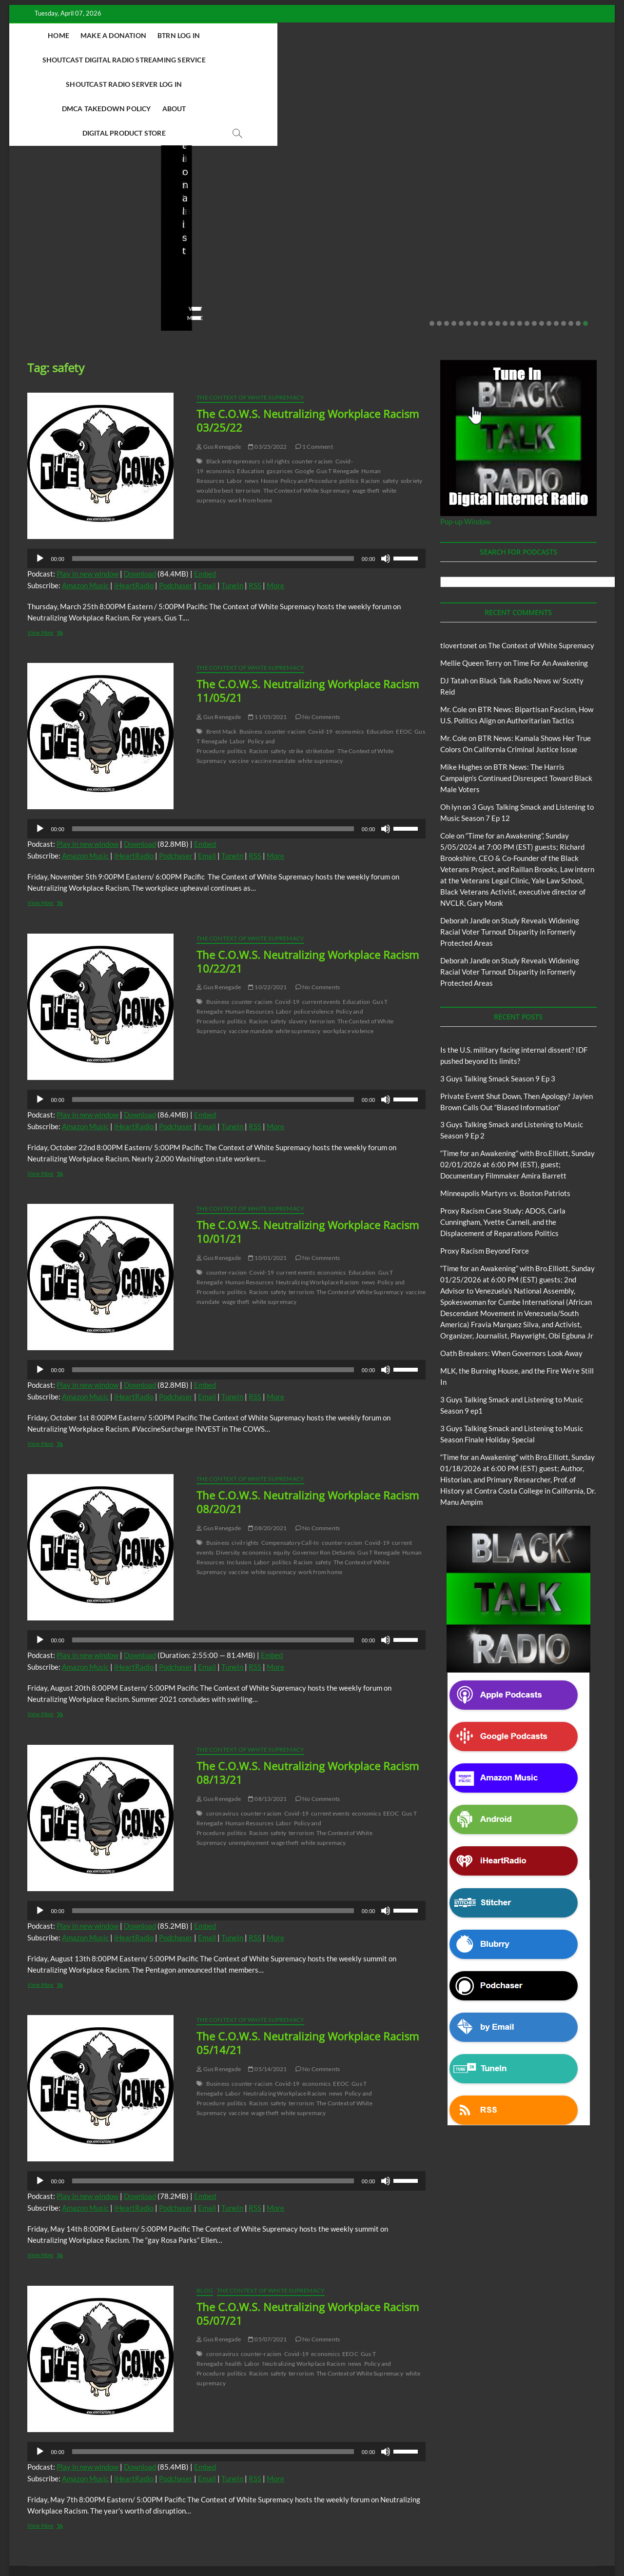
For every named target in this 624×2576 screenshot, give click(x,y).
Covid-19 (320, 658)
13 (519, 250)
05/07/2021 (267, 2266)
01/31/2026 (521, 230)
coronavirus (222, 1740)
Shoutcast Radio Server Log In (462, 35)
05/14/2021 (267, 1996)
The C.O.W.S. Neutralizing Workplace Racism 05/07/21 (307, 2241)
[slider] (213, 485)
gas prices (279, 398)
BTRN (196, 161)
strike (296, 678)
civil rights (275, 388)
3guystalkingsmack (354, 217)
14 (527, 250)
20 (570, 250)
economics (220, 398)
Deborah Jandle (465, 847)
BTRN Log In (196, 35)
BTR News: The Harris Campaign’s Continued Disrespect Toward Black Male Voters (516, 705)
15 (534, 250)
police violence (313, 938)
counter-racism (312, 388)
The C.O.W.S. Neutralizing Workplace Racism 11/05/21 (307, 618)
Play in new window (87, 501)
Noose (269, 408)
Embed (205, 501)
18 (556, 250)
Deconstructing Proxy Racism (422, 2512)
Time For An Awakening (550, 590)
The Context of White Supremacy (250, 324)
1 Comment (314, 374)
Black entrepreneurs (233, 388)
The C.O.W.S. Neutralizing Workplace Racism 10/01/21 (307, 1159)
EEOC (404, 658)
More (275, 512)
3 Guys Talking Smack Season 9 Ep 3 (497, 1005)
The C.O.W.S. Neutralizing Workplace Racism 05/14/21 (307, 1970)
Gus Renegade (218, 374)
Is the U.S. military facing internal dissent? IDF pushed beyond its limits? (83, 203)
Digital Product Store (360, 60)
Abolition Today (247, 2512)
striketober (320, 678)
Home (76, 35)
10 (497, 250)
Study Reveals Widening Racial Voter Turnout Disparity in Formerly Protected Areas (509, 859)
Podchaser (176, 512)
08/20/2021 (267, 1455)
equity (281, 1479)
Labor (234, 408)
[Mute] (385, 486)
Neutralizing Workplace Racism (317, 1209)
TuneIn (232, 512)
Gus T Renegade (337, 398)
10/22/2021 (267, 914)
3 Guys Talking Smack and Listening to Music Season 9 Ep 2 (384, 190)
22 (585, 250)
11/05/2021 (267, 644)
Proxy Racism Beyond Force (484, 1178)
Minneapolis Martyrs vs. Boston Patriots (527, 210)
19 (563, 250)
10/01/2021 (267, 1185)
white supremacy (320, 688)
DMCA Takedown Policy (227, 60)
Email (207, 512)
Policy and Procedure (308, 408)
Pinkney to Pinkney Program (174, 2523)
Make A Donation (131, 35)
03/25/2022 (267, 374)
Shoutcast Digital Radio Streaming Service (310, 35)
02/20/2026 (219, 230)
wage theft (366, 417)
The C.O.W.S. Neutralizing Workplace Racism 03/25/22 (307, 348)
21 (578, 250)
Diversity (228, 1479)
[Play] (40, 486)
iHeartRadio (134, 512)
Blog (27, 175)
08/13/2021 (267, 1726)
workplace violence (348, 958)
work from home (250, 427)
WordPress (224, 2543)
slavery (298, 948)
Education (250, 398)
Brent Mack (221, 658)
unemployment (249, 1770)
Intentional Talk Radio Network (511, 2512)
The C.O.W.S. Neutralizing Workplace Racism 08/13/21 (307, 1700)
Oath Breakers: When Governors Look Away (511, 1280)
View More (39, 245)
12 (512, 250)
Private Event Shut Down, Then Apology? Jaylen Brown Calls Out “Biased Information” (234, 197)
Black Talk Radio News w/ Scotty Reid (76, 167)
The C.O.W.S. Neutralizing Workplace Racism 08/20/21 (307, 1429)
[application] (226, 486)
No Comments (119, 230)
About (295, 60)
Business (251, 658)
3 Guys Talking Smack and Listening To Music (159, 2512)
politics (349, 408)
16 (541, 250)
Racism (370, 408)
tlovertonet (458, 572)
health (233, 2291)
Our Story (236, 2523)
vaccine (239, 688)
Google (304, 398)
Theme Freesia (187, 2543)
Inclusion (239, 1489)
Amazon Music (85, 512)
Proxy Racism (511, 188)
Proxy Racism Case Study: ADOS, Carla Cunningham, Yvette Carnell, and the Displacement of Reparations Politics (503, 1149)
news (251, 408)
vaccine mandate (273, 688)
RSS (255, 512)
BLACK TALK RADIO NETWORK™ (79, 2543)
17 (548, 250)
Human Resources (249, 938)
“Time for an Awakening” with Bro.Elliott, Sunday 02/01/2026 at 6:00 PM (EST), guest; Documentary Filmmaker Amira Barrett (517, 1091)
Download (140, 501)
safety (390, 408)
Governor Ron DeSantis (323, 1479)
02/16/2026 (413, 217)
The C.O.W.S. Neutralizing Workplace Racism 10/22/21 (307, 889)
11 (505, 250)
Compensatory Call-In (290, 1470)
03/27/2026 (68, 230)
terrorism (248, 417)
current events (321, 929)
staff (31, 230)
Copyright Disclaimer (459, 2523)
